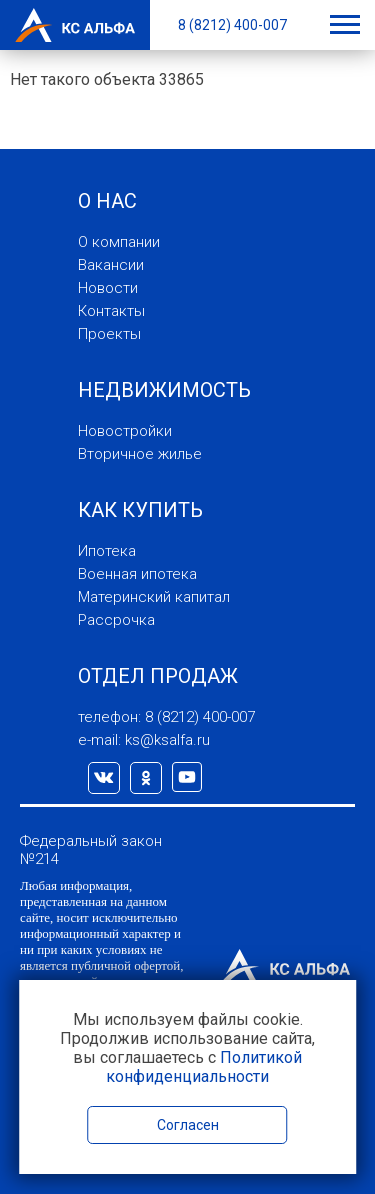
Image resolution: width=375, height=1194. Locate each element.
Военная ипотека (137, 574)
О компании (119, 242)
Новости (108, 288)
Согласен (188, 1125)
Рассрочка (116, 620)
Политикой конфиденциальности (204, 1067)
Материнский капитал (154, 597)
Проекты (109, 334)
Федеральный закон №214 (91, 850)
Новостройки (125, 431)
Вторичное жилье (140, 454)
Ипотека (107, 551)
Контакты (111, 311)
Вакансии (111, 265)
